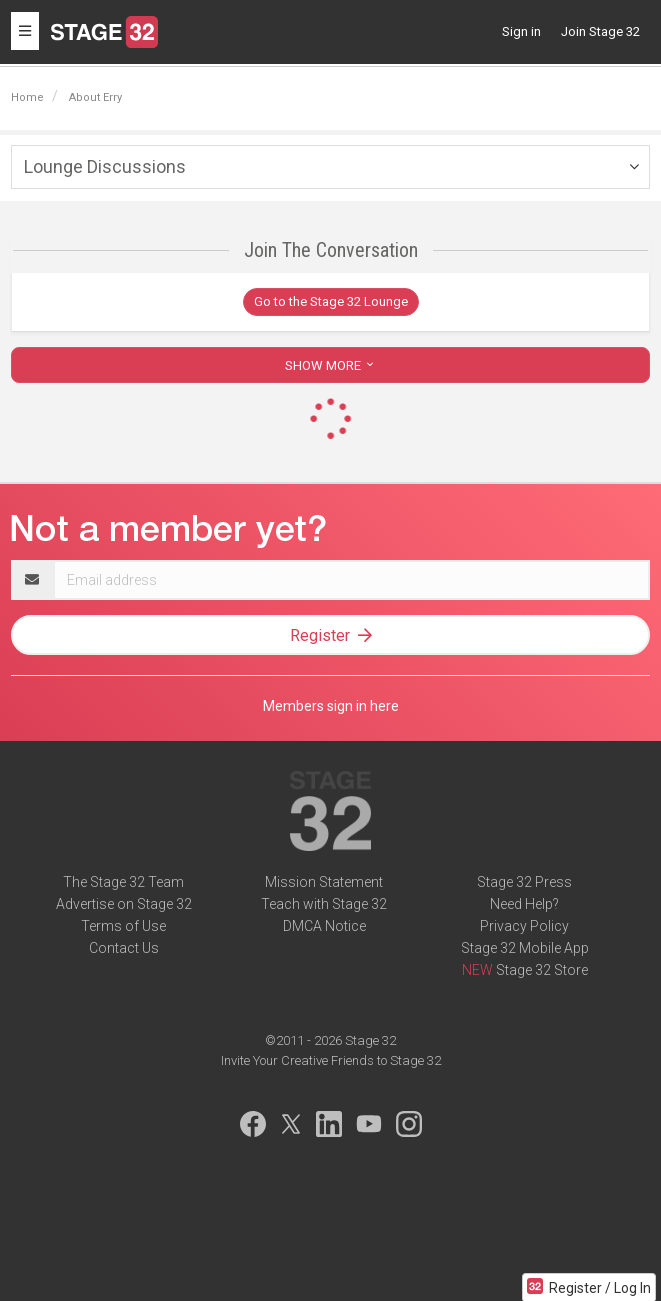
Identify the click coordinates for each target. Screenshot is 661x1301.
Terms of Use (123, 926)
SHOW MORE (331, 365)
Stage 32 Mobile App (525, 948)
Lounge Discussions (105, 166)
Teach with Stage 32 (324, 904)
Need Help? (524, 904)
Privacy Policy (524, 926)
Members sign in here (331, 706)
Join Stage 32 (600, 31)
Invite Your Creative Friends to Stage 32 (331, 1060)
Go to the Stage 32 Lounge (331, 301)
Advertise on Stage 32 (124, 904)
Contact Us (124, 948)
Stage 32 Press (524, 882)
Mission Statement (324, 882)
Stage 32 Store (542, 970)
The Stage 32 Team (123, 882)
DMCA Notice (324, 926)
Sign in (521, 31)
